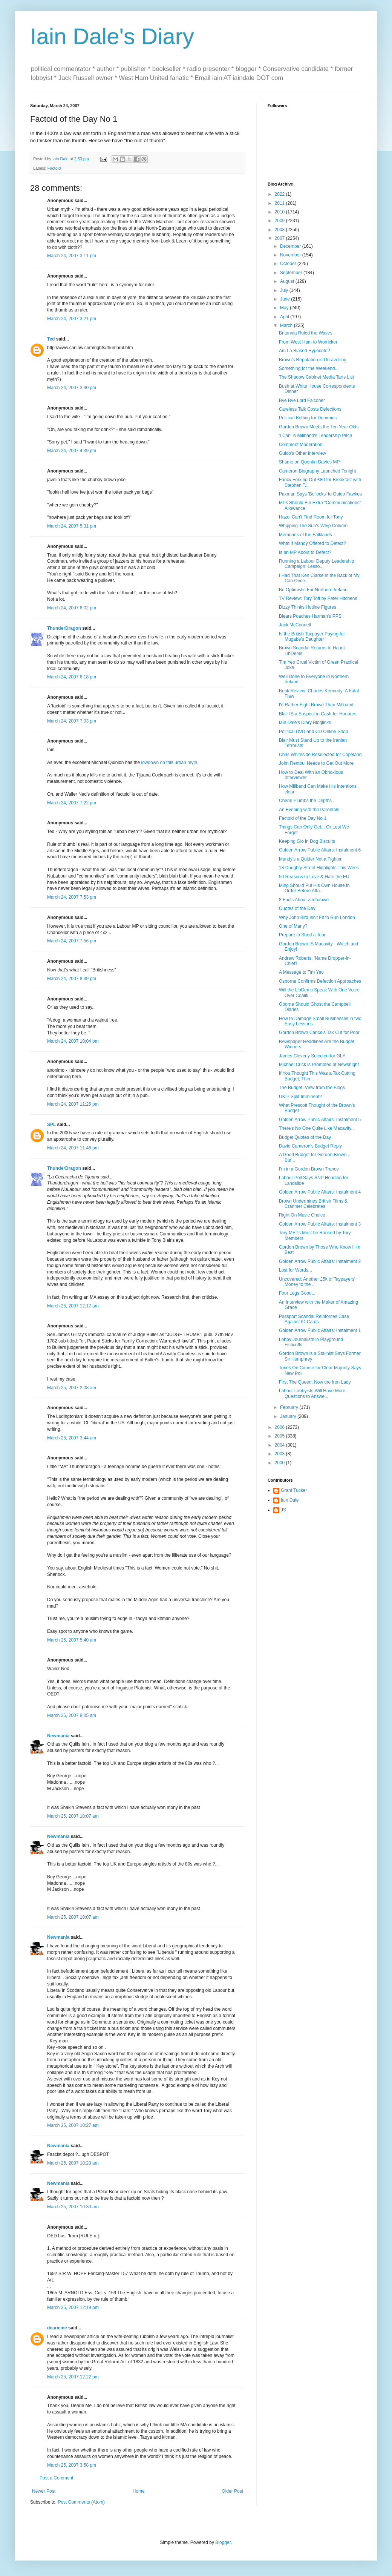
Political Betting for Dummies (308, 417)
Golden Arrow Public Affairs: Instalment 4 (320, 1192)
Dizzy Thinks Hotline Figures (307, 607)
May (285, 307)
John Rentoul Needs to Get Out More (316, 763)
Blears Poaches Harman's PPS (310, 616)
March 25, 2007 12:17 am (73, 1306)
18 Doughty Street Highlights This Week (319, 867)
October (288, 263)
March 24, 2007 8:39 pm (71, 978)
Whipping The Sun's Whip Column (313, 525)
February (289, 1407)
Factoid (54, 168)
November (291, 255)
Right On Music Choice (302, 1215)
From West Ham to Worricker (308, 342)
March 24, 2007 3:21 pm (71, 318)
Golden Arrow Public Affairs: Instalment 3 (320, 1224)
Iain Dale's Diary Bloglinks (305, 722)
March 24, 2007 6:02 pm (71, 608)
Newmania (58, 1735)
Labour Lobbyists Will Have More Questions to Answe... (312, 1393)
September (291, 272)
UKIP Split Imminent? (300, 1096)
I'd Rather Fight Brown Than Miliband (316, 704)
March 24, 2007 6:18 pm (71, 677)
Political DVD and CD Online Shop (313, 731)
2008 (280, 229)
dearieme (57, 2328)
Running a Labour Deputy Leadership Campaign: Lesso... (316, 563)
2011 (280, 203)
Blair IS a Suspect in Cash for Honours (317, 713)
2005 (280, 1436)
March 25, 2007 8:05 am (71, 1715)
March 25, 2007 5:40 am (71, 1640)
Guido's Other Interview (302, 453)
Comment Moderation (300, 444)
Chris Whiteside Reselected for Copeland (320, 754)
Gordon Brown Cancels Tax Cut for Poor (319, 1032)
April (285, 316)
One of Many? (293, 926)
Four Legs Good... (297, 1293)
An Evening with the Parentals (309, 809)
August (288, 281)
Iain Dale (290, 1500)
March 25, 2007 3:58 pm (71, 2465)
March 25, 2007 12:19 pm (73, 2307)
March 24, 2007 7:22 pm (71, 802)
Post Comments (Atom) (81, 2502)
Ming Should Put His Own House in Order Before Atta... (314, 888)
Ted (51, 339)
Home (139, 2491)
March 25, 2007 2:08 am (71, 1387)
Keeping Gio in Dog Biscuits (307, 841)
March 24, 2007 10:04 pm (73, 1041)
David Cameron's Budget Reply (310, 1146)
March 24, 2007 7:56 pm (71, 941)
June (285, 299)
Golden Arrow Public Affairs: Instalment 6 (320, 850)
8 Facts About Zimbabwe (304, 899)
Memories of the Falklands (305, 534)
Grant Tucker (294, 1490)
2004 (280, 1445)
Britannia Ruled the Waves (305, 333)
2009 (280, 220)
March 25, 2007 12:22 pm (73, 2377)
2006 (280, 1427)
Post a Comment (56, 2478)
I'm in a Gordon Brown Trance (309, 1169)
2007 (280, 238)
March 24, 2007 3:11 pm (71, 255)
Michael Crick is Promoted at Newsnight (319, 1064)
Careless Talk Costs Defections (310, 409)
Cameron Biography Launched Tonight (317, 471)
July (284, 290)
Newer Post (43, 2491)
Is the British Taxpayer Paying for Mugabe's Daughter (312, 636)
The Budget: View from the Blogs (312, 1087)
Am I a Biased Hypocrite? (304, 350)
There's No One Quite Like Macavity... (317, 1128)
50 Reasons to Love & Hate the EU (314, 876)
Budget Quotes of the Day (305, 1137)
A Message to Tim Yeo (301, 972)
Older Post (232, 2491)
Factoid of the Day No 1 (302, 818)
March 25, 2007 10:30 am (73, 2206)
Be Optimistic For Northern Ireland (313, 589)
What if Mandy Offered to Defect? (312, 543)
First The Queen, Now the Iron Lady (315, 1382)
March (287, 325)
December (291, 246)
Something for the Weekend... (309, 368)
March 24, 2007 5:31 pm (71, 526)
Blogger (223, 2542)
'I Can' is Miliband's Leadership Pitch (315, 435)
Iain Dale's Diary (112, 36)
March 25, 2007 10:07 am (73, 1816)
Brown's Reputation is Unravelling (312, 359)
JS (283, 1510)
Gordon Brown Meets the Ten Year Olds (318, 427)
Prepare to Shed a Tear (302, 934)
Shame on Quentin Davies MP (309, 462)
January (288, 1416)
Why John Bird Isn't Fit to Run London (317, 917)
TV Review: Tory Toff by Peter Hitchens (318, 598)
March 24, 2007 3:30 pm (71, 387)
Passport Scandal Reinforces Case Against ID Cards (314, 1319)
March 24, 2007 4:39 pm (71, 450)
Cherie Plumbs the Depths (305, 800)
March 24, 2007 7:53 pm (71, 897)
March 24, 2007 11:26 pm (73, 1104)
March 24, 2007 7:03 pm (71, 721)
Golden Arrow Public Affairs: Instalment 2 (320, 1261)
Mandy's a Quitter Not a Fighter (310, 859)
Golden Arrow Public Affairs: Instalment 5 (320, 1119)
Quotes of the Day (297, 908)
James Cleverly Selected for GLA (312, 1056)
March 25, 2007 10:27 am (73, 2125)
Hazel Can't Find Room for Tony (311, 517)
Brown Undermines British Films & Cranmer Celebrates (313, 1203)
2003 (280, 1453)
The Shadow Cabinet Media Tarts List (316, 377)
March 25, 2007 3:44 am (71, 1438)
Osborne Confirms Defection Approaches (320, 981)
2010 (280, 212)
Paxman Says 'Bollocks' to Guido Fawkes (320, 494)
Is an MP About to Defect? (305, 552)
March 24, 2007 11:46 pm (73, 1148)
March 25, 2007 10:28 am (73, 2163)
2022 (280, 194)
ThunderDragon (64, 628)
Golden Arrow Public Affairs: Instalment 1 (320, 1330)
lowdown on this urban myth (169, 762)
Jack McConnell (295, 625)
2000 (280, 1462)
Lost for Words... (295, 1270)
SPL (51, 1124)
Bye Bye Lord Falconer (302, 400)
